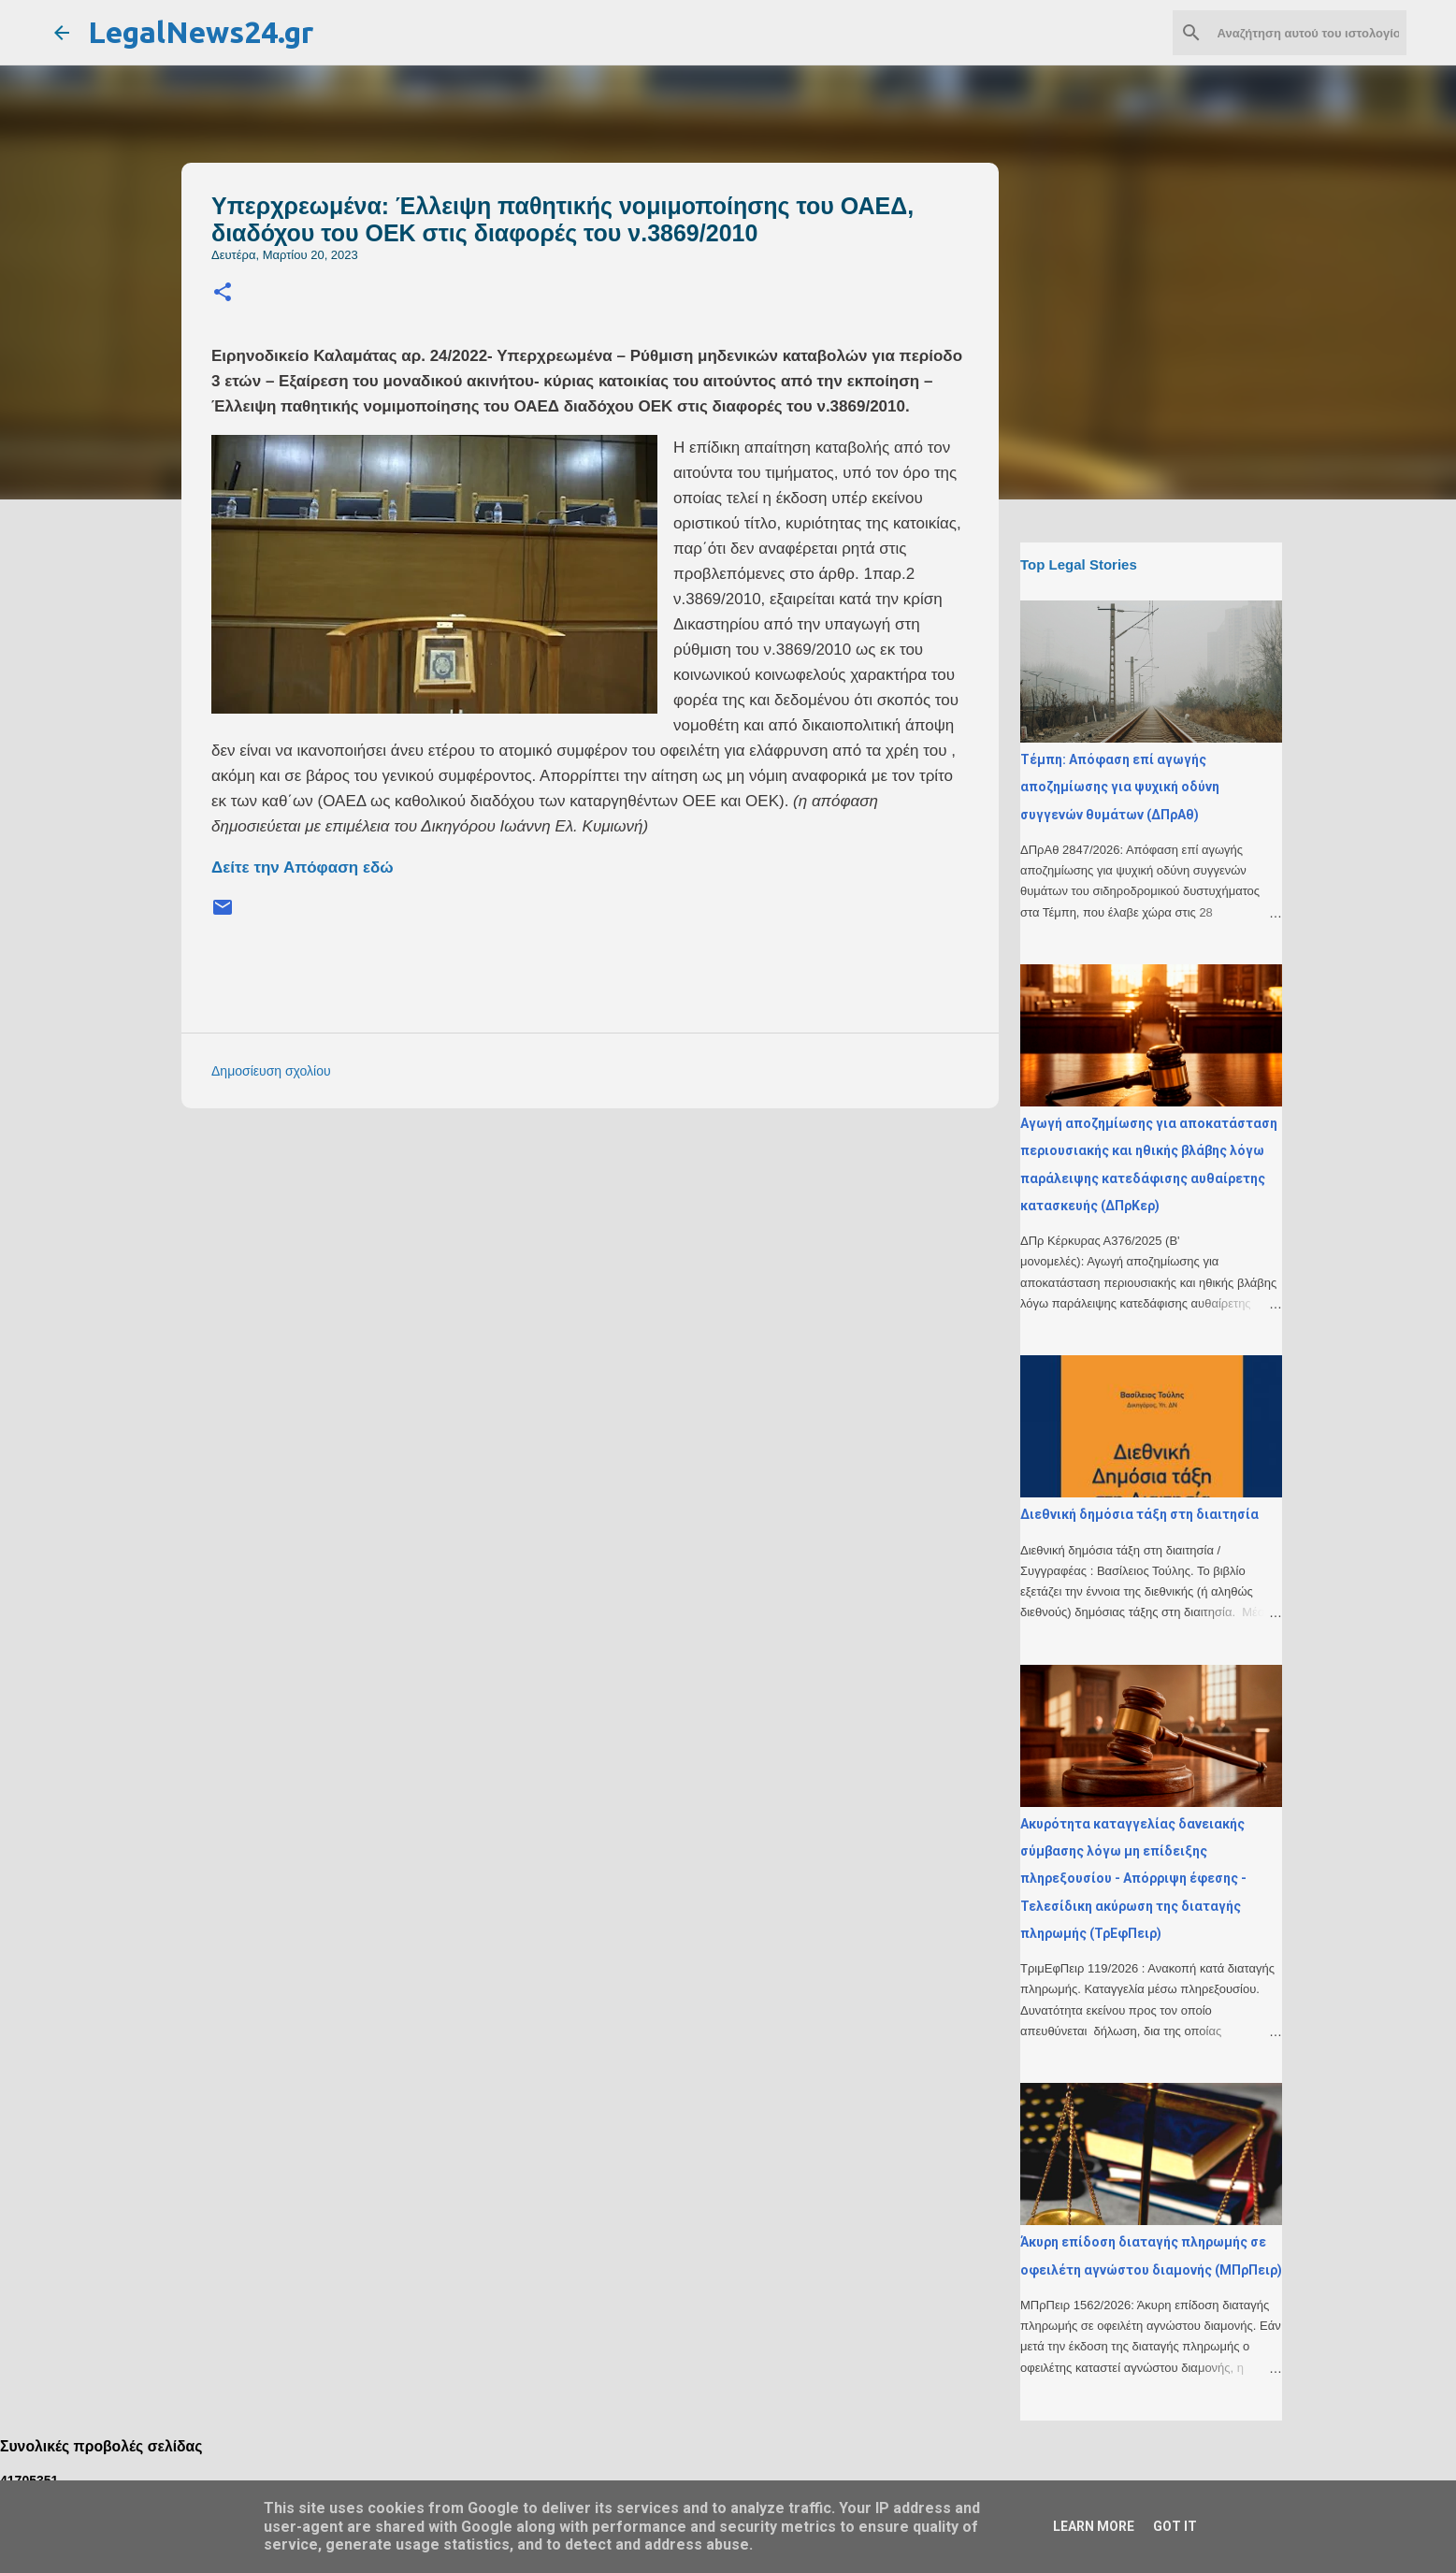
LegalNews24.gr (200, 32)
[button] (222, 293)
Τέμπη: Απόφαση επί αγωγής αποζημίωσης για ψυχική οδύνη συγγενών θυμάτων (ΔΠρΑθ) (1119, 787)
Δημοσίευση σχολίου (271, 1070)
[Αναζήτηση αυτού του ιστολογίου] (1308, 32)
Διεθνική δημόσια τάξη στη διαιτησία (1139, 1514)
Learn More (1093, 2526)
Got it (1175, 2526)
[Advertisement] (627, 1253)
